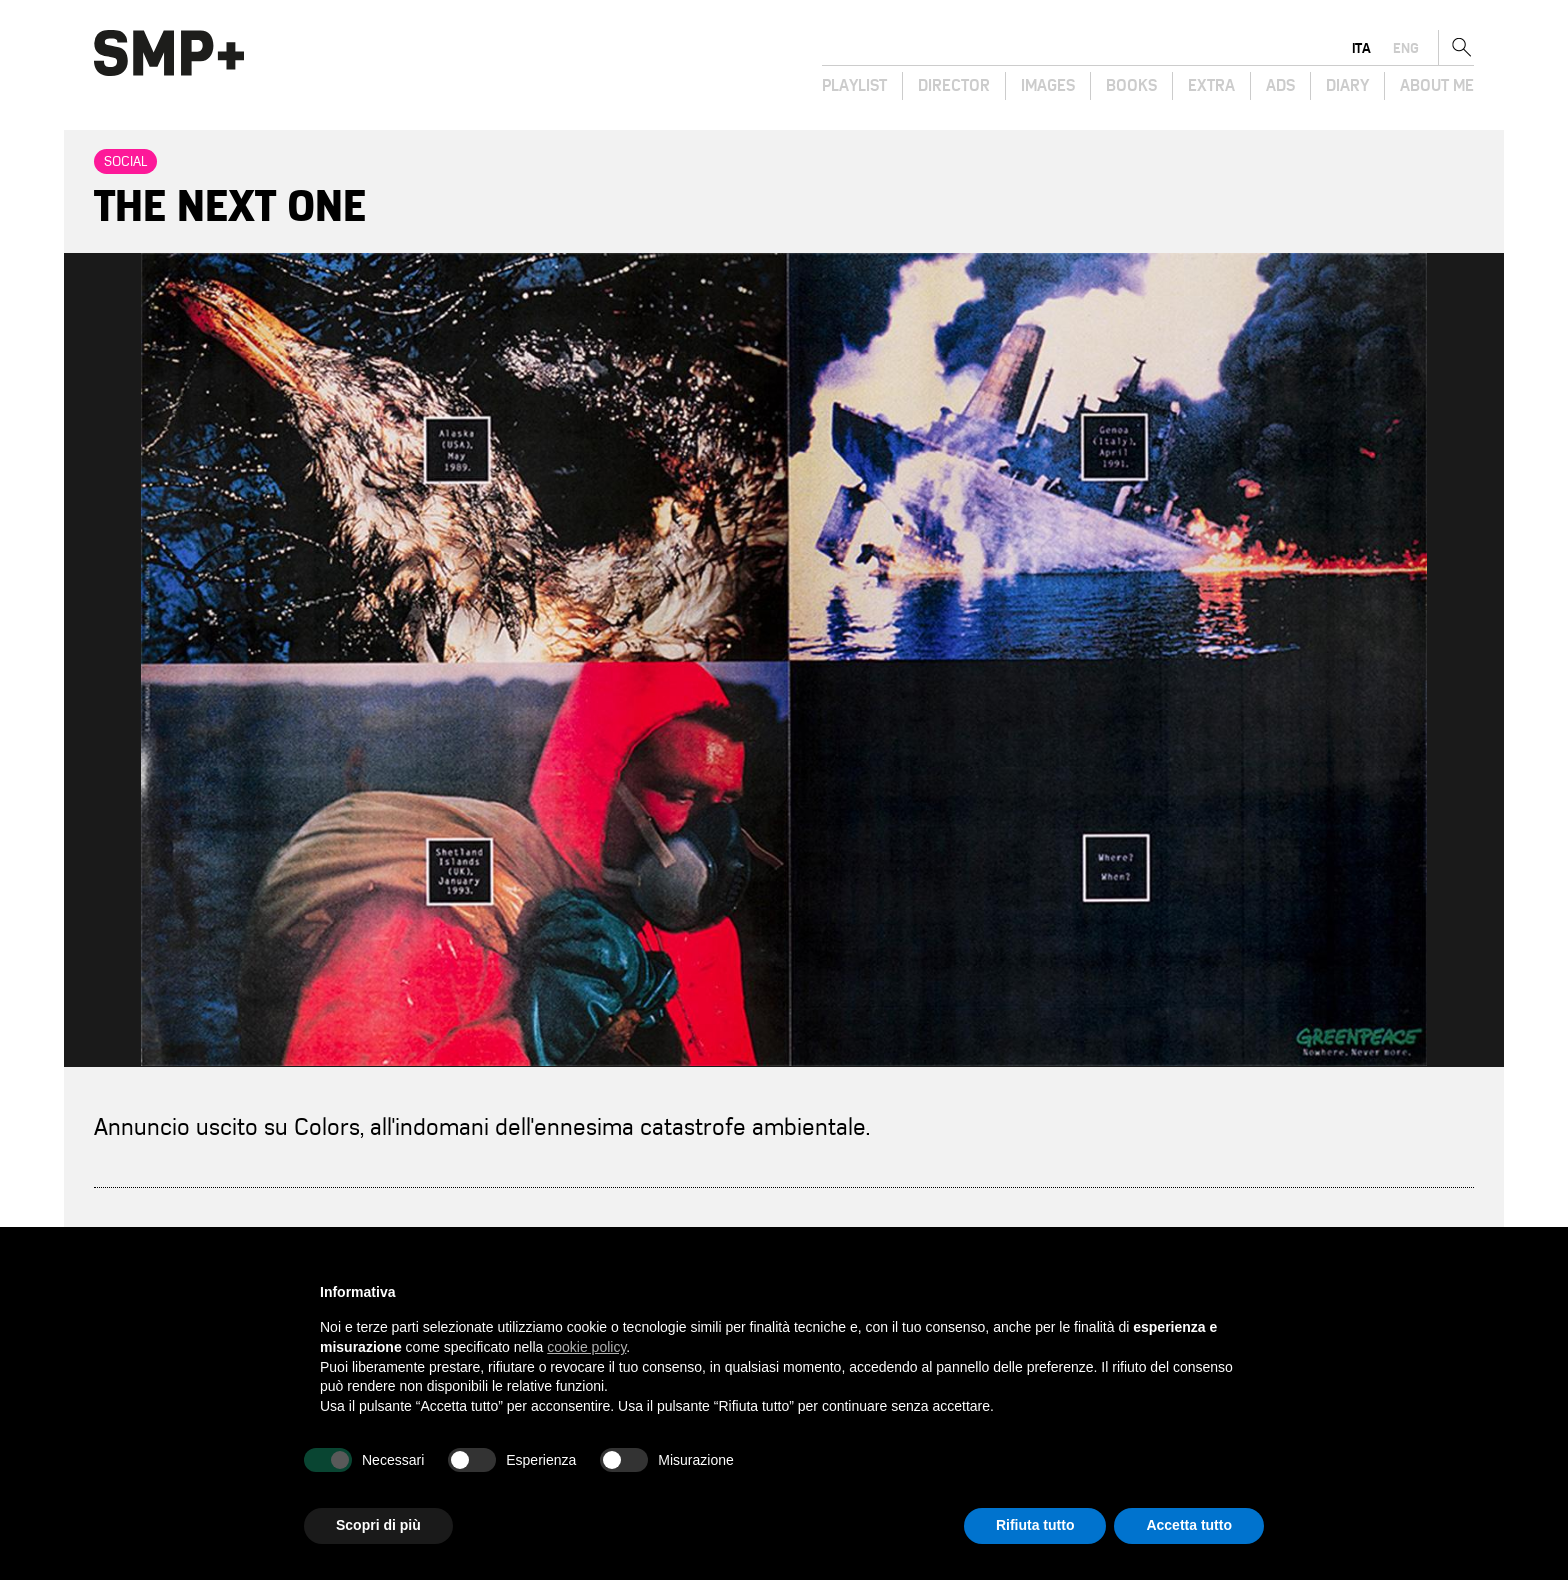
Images (1048, 86)
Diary (1347, 86)
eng (1406, 48)
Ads (1280, 86)
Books (1131, 86)
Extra (1211, 86)
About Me (1437, 86)
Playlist (854, 86)
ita (1361, 48)
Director (954, 86)
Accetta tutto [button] (1189, 1525)
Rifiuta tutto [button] (1035, 1525)
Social (125, 161)
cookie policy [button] (586, 1347)
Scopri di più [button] (378, 1525)
